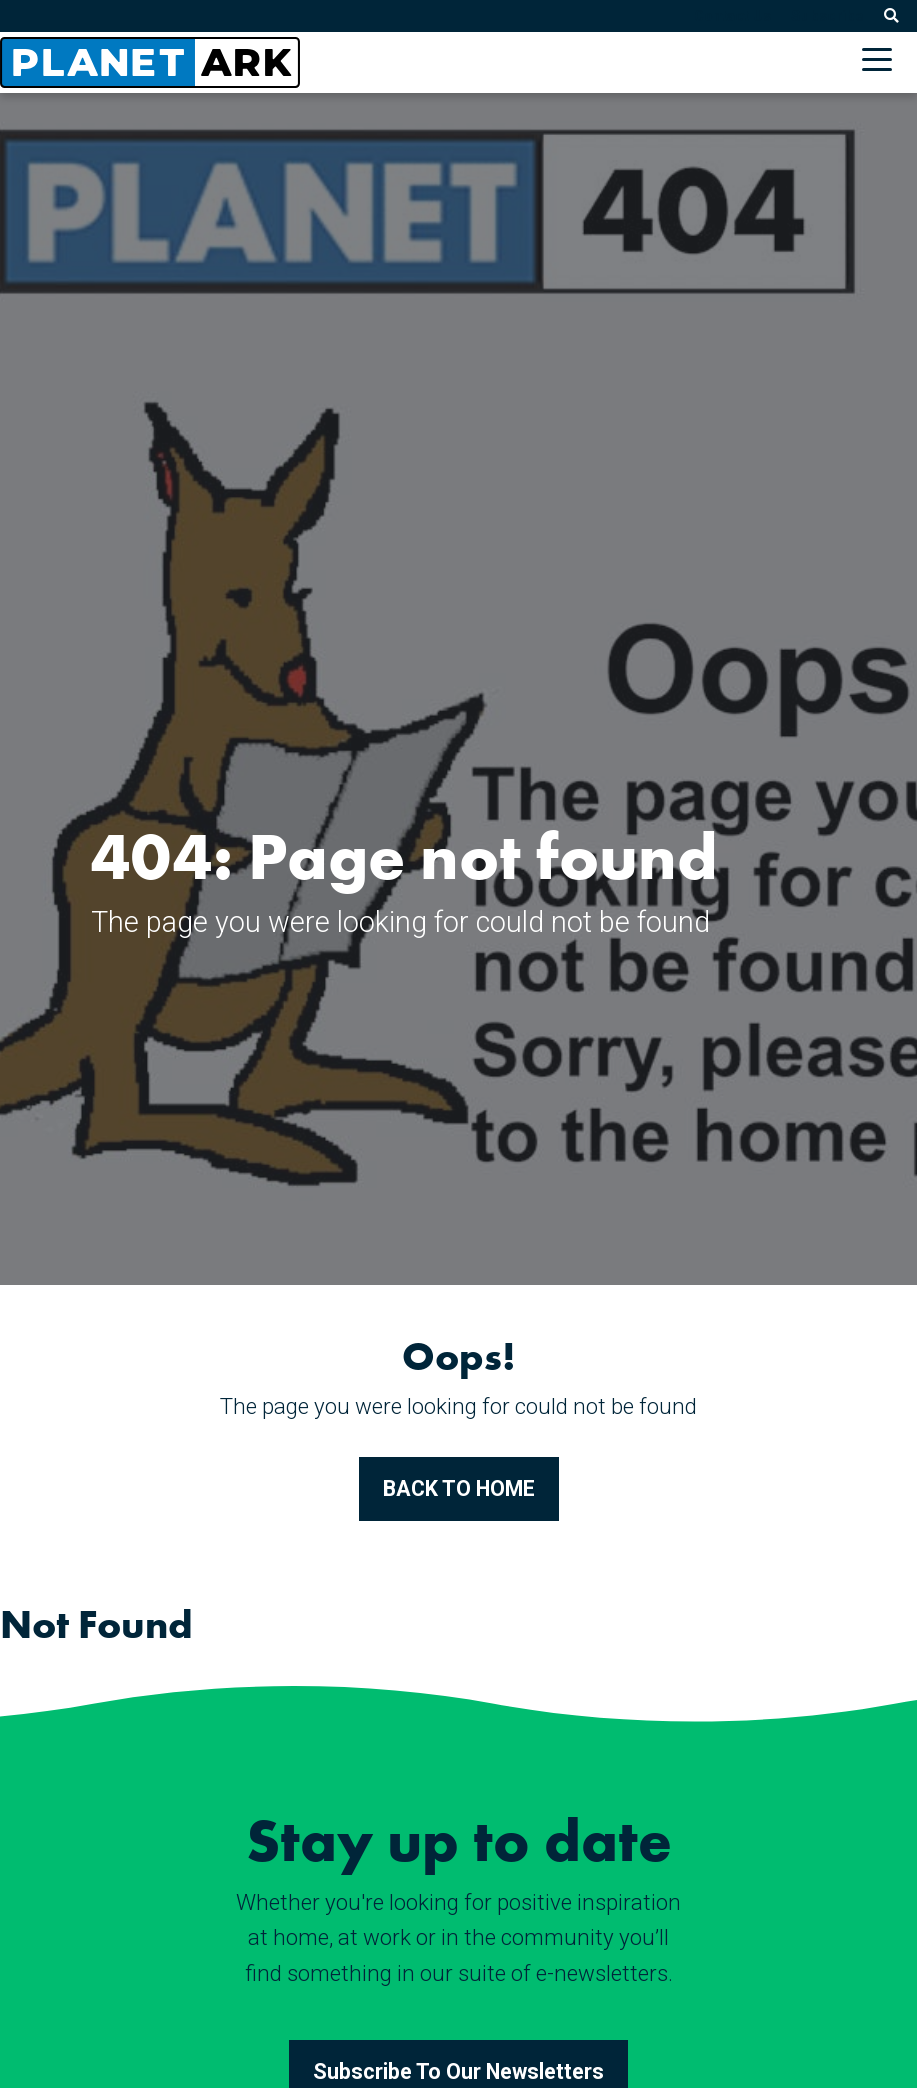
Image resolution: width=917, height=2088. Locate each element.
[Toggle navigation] (882, 62)
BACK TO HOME (459, 1488)
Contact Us (732, 16)
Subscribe (827, 16)
